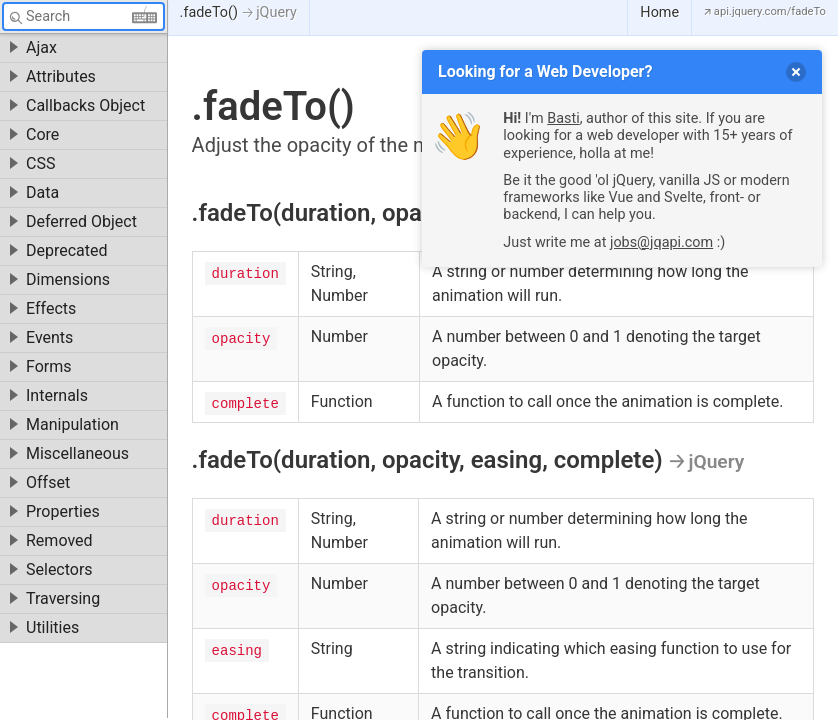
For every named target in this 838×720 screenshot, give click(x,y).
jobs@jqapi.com (661, 242)
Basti (563, 118)
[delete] (796, 72)
